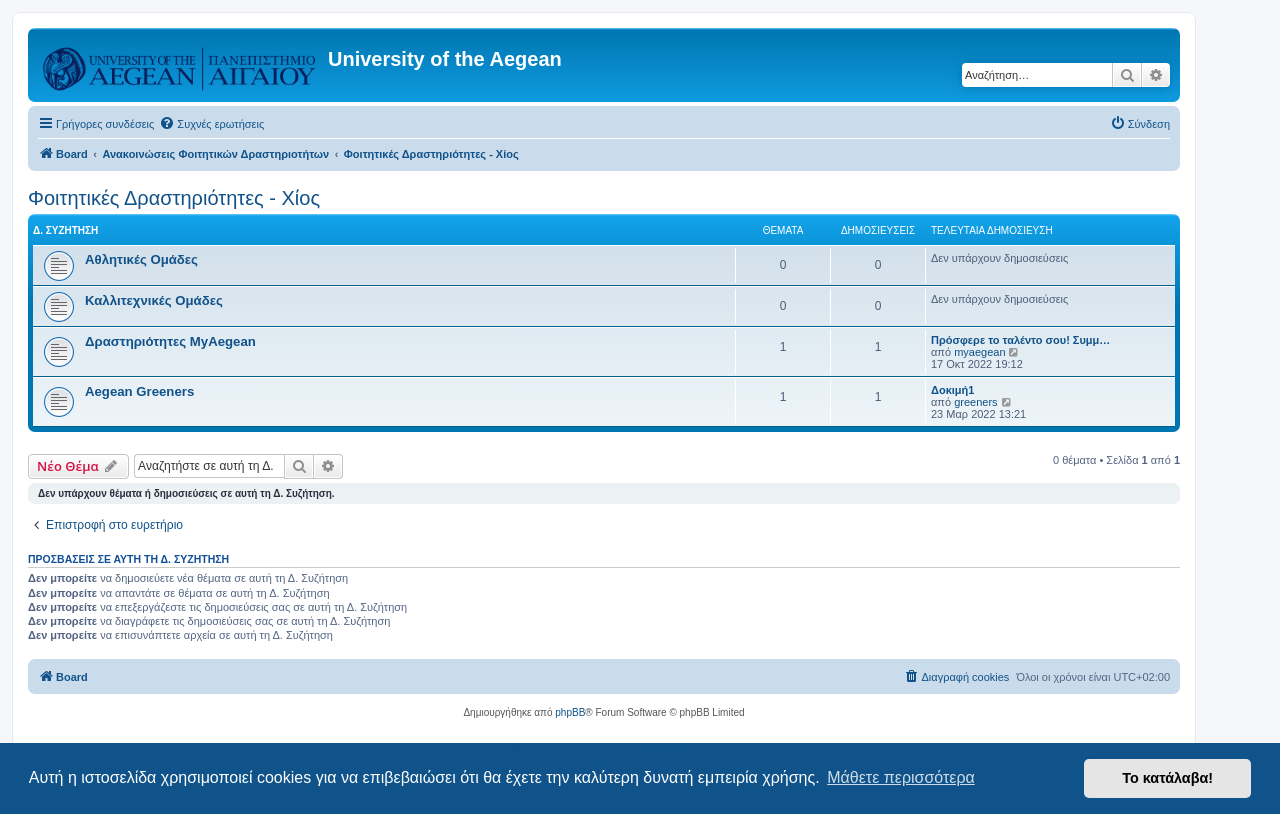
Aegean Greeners (139, 391)
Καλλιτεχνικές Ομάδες (154, 300)
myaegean (979, 352)
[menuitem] (211, 124)
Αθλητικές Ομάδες (141, 259)
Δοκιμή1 (952, 390)
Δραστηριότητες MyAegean (170, 341)
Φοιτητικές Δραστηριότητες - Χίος (174, 198)
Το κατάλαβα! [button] (1167, 778)
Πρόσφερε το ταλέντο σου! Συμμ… (1020, 340)
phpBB (570, 712)
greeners (975, 402)
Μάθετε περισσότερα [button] (901, 777)
